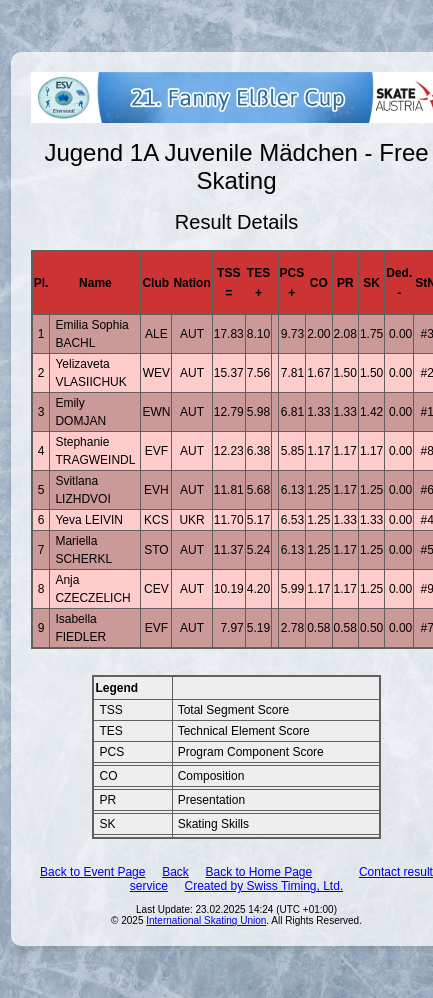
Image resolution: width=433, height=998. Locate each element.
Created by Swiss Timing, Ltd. (263, 886)
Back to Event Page (92, 872)
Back (175, 872)
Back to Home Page (258, 872)
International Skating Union (206, 920)
